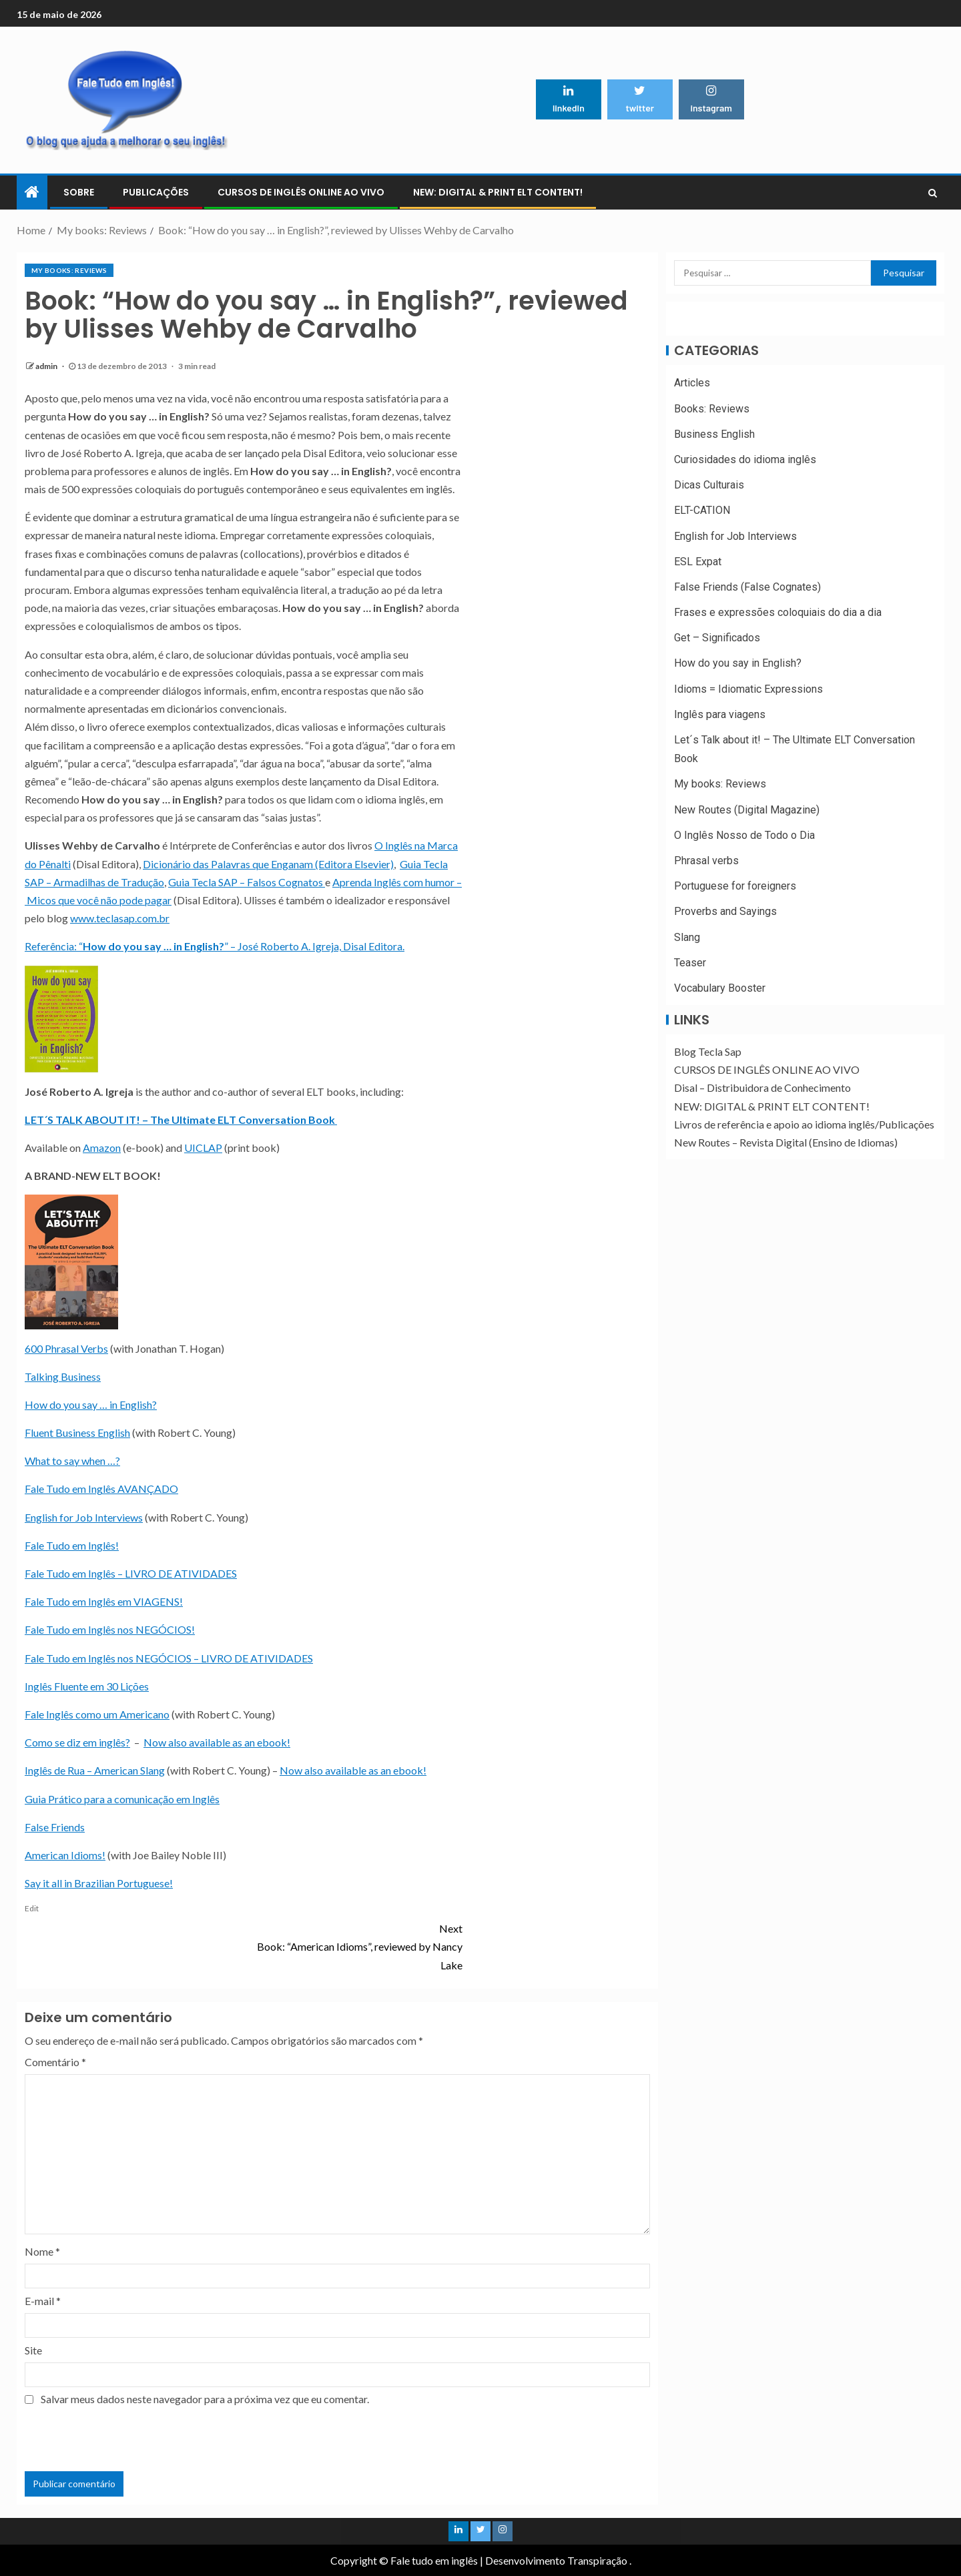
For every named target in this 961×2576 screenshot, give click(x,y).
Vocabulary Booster (719, 988)
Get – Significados (717, 637)
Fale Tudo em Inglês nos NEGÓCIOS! (110, 1629)
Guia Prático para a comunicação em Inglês (122, 1799)
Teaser (690, 962)
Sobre (78, 192)
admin (47, 366)
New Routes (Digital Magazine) (747, 809)
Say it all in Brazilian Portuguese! (99, 1883)
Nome (42, 2251)
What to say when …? (72, 1460)
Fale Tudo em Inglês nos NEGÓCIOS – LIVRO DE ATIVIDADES (169, 1658)
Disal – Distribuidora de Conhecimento (762, 1087)
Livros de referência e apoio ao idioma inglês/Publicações (804, 1124)
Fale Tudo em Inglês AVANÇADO (101, 1488)
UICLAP (203, 1147)
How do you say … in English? (91, 1404)
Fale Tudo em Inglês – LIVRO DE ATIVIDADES (131, 1573)
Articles (692, 382)
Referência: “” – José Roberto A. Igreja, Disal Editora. (214, 946)
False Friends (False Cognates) (747, 587)
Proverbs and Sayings (725, 911)
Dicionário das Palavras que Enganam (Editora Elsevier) (268, 864)
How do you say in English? (738, 663)
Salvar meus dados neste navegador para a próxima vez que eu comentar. (205, 2398)
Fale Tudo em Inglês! (72, 1545)
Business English (714, 434)
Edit (32, 1908)
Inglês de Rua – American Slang (95, 1770)
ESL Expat (697, 561)
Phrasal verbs (706, 860)
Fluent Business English (77, 1432)
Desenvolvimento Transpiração (556, 2560)
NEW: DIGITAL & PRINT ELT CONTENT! (498, 192)
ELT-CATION (702, 510)
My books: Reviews (69, 270)
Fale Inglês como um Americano (97, 1714)
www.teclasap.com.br (120, 918)
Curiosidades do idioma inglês (745, 459)
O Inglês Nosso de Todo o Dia (744, 835)
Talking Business (63, 1376)
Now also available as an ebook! (216, 1742)
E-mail (43, 2300)
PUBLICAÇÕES (156, 192)
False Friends (55, 1827)
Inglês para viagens (719, 714)
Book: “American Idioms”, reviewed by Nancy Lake (353, 1945)
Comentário (55, 2061)
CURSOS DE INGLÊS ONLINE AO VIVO (301, 192)
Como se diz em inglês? (77, 1742)
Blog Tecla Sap (707, 1051)
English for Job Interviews (84, 1517)
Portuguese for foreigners (735, 886)
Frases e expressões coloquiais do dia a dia (778, 612)
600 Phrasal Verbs (66, 1348)
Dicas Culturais (709, 484)
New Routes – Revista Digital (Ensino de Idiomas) (786, 1142)
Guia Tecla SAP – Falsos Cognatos (246, 882)
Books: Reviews (711, 408)
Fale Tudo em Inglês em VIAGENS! (104, 1601)
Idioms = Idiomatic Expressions (748, 689)
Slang (687, 937)
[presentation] (126, 2438)
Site (33, 2350)
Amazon (102, 1147)
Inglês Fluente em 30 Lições (87, 1686)
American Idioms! (65, 1855)
